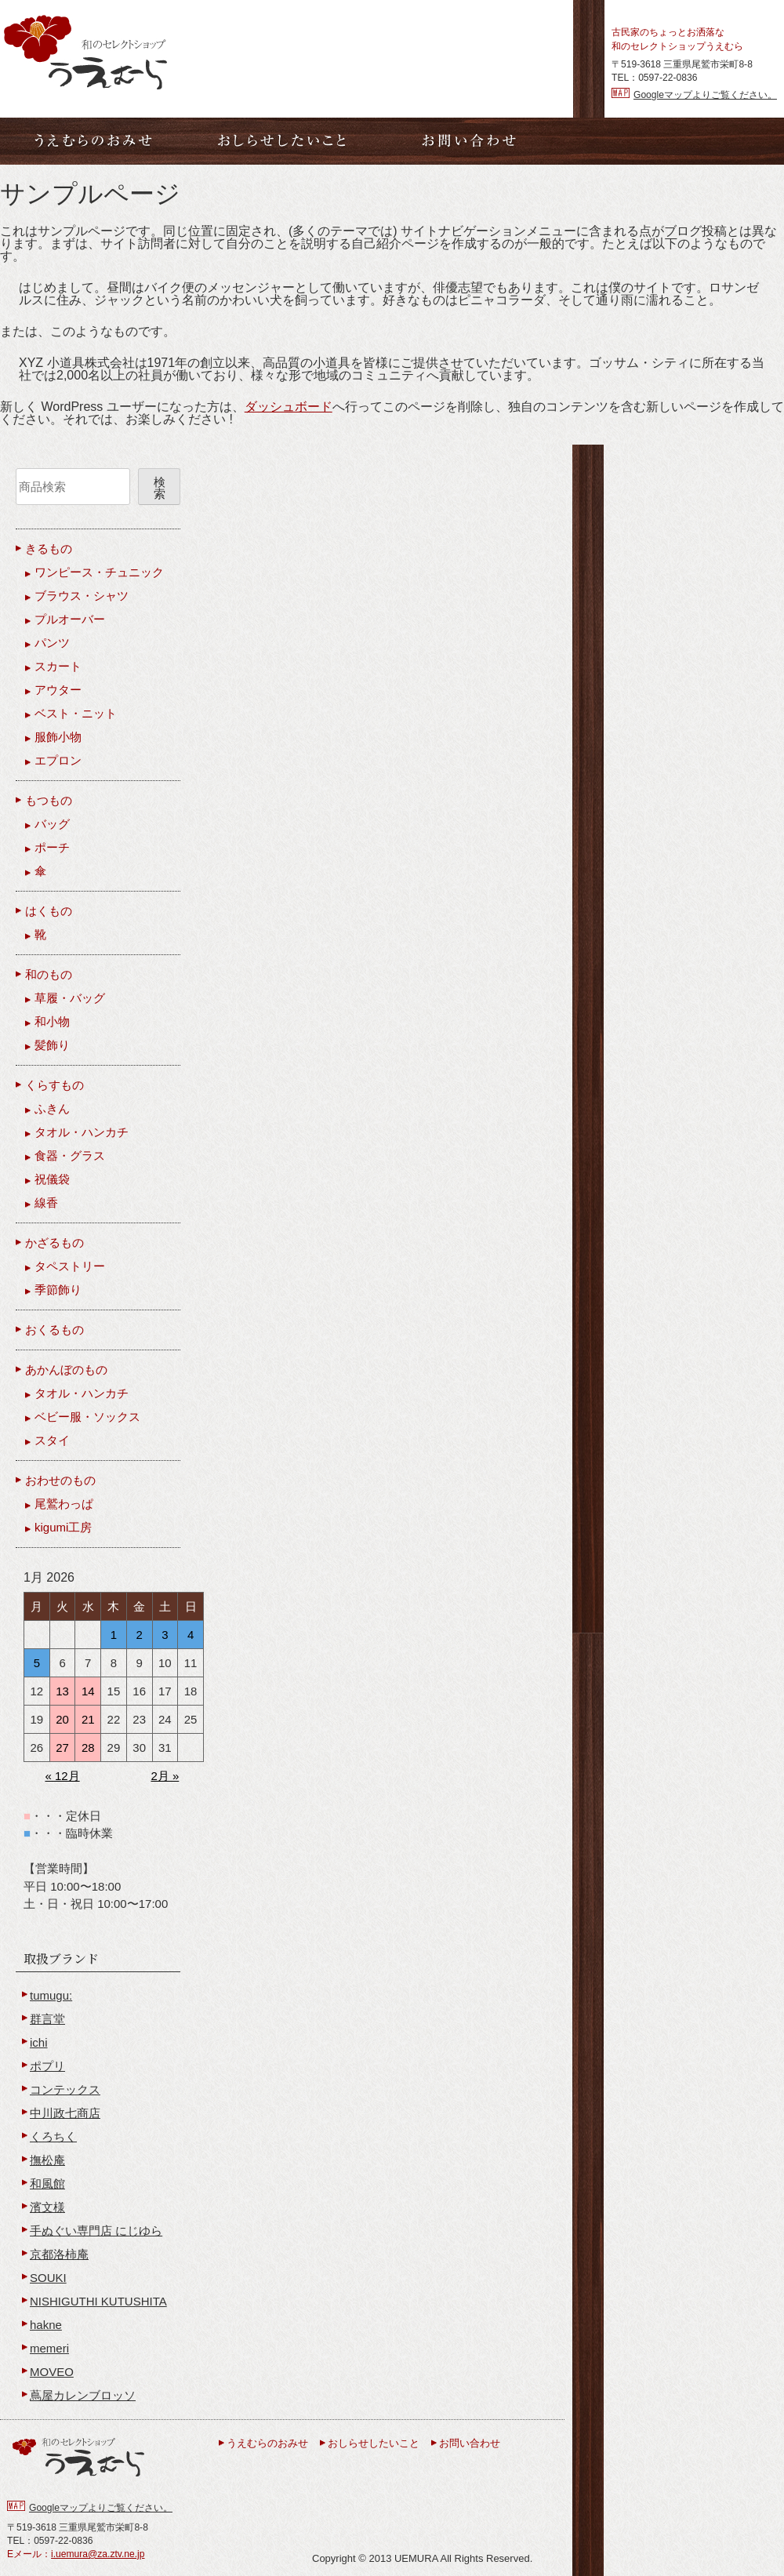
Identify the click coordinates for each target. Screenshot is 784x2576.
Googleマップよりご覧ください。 (705, 94)
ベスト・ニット (75, 713)
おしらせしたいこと (373, 2443)
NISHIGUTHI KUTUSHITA (98, 2301)
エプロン (58, 760)
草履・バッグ (69, 998)
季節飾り (58, 1289)
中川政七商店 (65, 2113)
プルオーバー (69, 619)
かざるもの (54, 1242)
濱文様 (47, 2207)
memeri (49, 2348)
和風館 (47, 2183)
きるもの (48, 548)
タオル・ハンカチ (81, 1132)
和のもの (48, 974)
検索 (159, 487)
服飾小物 (58, 736)
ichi (39, 2042)
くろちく (53, 2136)
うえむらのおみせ (267, 2443)
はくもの (48, 910)
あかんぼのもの (66, 1369)
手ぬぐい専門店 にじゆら (96, 2230)
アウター (58, 689)
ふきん (52, 1108)
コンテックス (65, 2089)
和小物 (52, 1021)
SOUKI (48, 2277)
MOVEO (52, 2371)
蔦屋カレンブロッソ (83, 2395)
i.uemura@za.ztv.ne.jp (97, 2554)
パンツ (52, 642)
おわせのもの (60, 1480)
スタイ (52, 1440)
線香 (46, 1202)
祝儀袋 (52, 1179)
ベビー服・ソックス (87, 1416)
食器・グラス (69, 1155)
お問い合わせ (469, 2443)
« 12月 (62, 1775)
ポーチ (52, 847)
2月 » (165, 1775)
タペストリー (69, 1266)
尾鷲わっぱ (63, 1503)
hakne (46, 2324)
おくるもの (54, 1329)
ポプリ (47, 2066)
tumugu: (51, 1995)
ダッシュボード (288, 406)
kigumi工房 (63, 1527)
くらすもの (54, 1085)
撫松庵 (47, 2160)
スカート (58, 666)
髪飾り (52, 1045)
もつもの (48, 800)
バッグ (52, 823)
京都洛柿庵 (59, 2254)
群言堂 (47, 2019)
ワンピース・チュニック (99, 572)
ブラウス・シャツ (81, 595)
